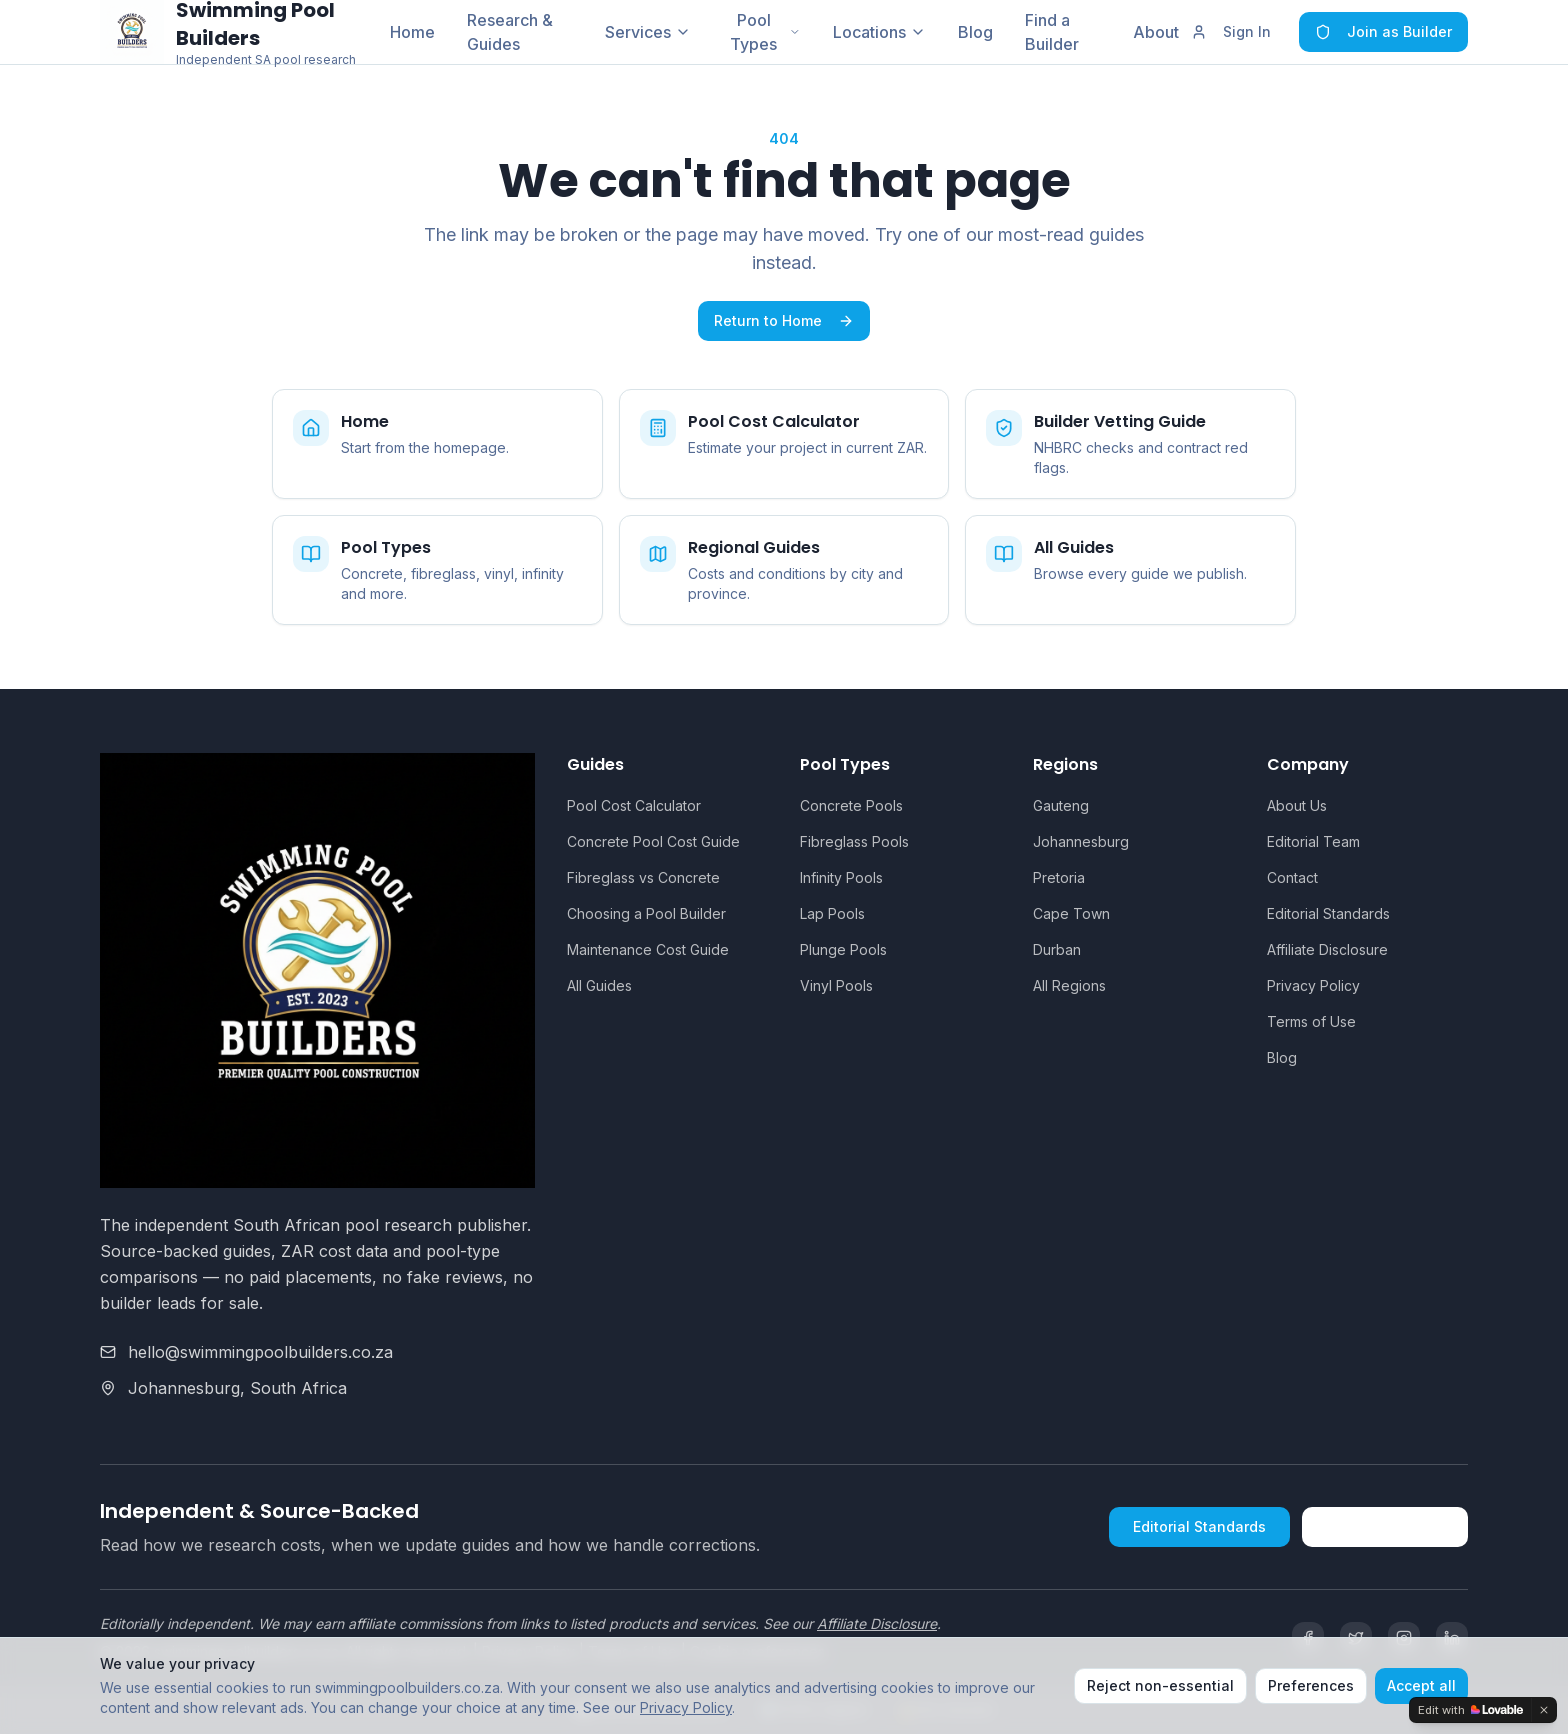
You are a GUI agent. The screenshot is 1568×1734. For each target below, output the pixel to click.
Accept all (1421, 1685)
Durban (1057, 949)
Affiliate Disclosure (1327, 949)
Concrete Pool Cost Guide (653, 841)
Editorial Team (1313, 841)
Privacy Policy (1313, 985)
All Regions (1069, 985)
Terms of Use (1311, 1021)
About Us (1297, 805)
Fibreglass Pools (854, 841)
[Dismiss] (1544, 1710)
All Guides (599, 985)
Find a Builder (1052, 32)
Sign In (1231, 31)
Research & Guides (510, 32)
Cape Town (1071, 913)
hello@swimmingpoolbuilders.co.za (260, 1352)
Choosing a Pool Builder (646, 913)
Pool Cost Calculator (634, 805)
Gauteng (1061, 805)
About (1156, 32)
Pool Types (765, 32)
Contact (1292, 877)
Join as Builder (1383, 31)
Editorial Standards (1328, 913)
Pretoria (1059, 877)
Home (412, 32)
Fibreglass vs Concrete (643, 877)
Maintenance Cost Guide (648, 949)
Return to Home (784, 320)
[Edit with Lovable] (1470, 1710)
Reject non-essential (1160, 1685)
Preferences (1311, 1685)
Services (648, 32)
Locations (879, 32)
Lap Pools (832, 913)
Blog (975, 32)
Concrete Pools (851, 805)
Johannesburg (1081, 841)
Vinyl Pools (836, 985)
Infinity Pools (841, 877)
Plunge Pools (843, 949)
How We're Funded (1385, 1526)
